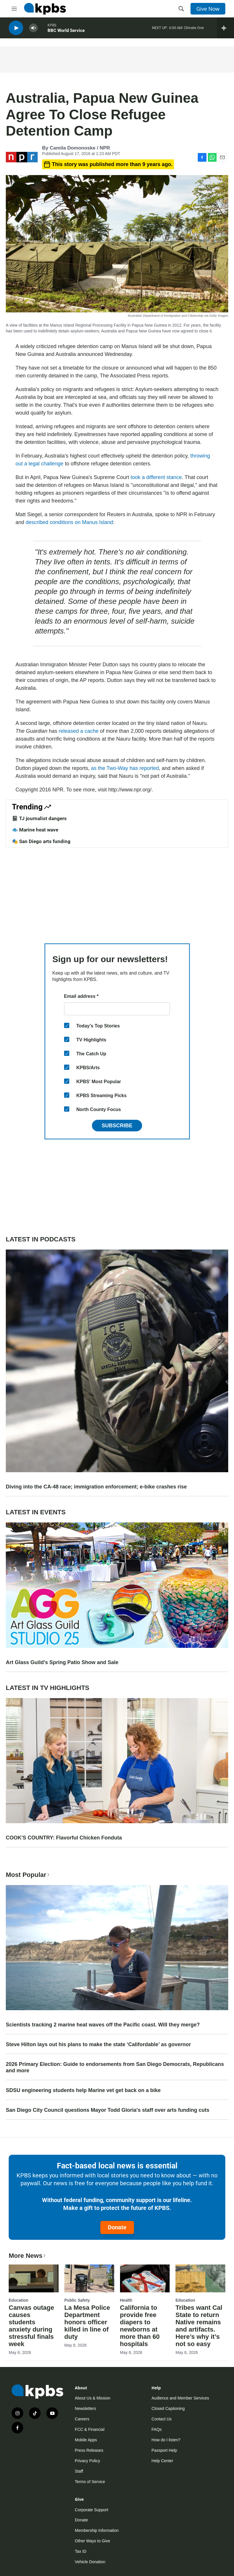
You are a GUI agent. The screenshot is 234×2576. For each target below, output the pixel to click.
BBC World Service (66, 31)
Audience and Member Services (180, 2398)
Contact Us (162, 2419)
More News (28, 2255)
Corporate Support (91, 2509)
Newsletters (85, 2408)
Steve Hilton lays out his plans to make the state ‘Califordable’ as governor (98, 2044)
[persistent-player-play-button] (16, 29)
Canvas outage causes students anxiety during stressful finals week (31, 2326)
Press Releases (89, 2450)
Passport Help (164, 2450)
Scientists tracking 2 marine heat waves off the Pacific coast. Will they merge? (103, 2025)
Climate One (194, 29)
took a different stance (156, 477)
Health (126, 2300)
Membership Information (97, 2530)
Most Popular (28, 1874)
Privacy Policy (87, 2460)
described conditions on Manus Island (69, 522)
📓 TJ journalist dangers (39, 818)
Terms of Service (90, 2481)
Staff (79, 2471)
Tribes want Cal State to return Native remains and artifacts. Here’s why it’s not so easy (198, 2326)
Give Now (208, 8)
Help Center (162, 2460)
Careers (82, 2419)
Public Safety (77, 2300)
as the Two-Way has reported (125, 768)
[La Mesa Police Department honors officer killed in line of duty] (89, 2278)
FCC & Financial (89, 2429)
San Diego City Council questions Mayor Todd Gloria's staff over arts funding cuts (107, 2110)
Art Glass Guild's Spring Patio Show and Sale (62, 1662)
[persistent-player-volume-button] (33, 29)
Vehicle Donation (90, 2561)
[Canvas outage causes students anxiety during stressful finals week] (34, 2278)
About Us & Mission (92, 2398)
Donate (117, 2227)
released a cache (79, 731)
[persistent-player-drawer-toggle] (225, 29)
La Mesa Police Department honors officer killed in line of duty (87, 2322)
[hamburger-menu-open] (14, 9)
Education (18, 2300)
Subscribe (116, 1125)
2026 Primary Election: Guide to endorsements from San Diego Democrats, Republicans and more (115, 2067)
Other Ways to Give (92, 2541)
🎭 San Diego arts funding (41, 841)
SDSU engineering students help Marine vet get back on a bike (83, 2090)
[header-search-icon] (181, 8)
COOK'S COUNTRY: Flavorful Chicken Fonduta (64, 1838)
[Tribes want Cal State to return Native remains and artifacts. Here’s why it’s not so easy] (200, 2278)
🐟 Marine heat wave (35, 830)
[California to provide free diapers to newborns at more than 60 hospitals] (145, 2278)
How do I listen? (166, 2440)
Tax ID (80, 2551)
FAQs (157, 2429)
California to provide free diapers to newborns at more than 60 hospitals (140, 2326)
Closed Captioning (168, 2408)
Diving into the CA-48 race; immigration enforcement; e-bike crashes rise (96, 1487)
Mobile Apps (86, 2440)
